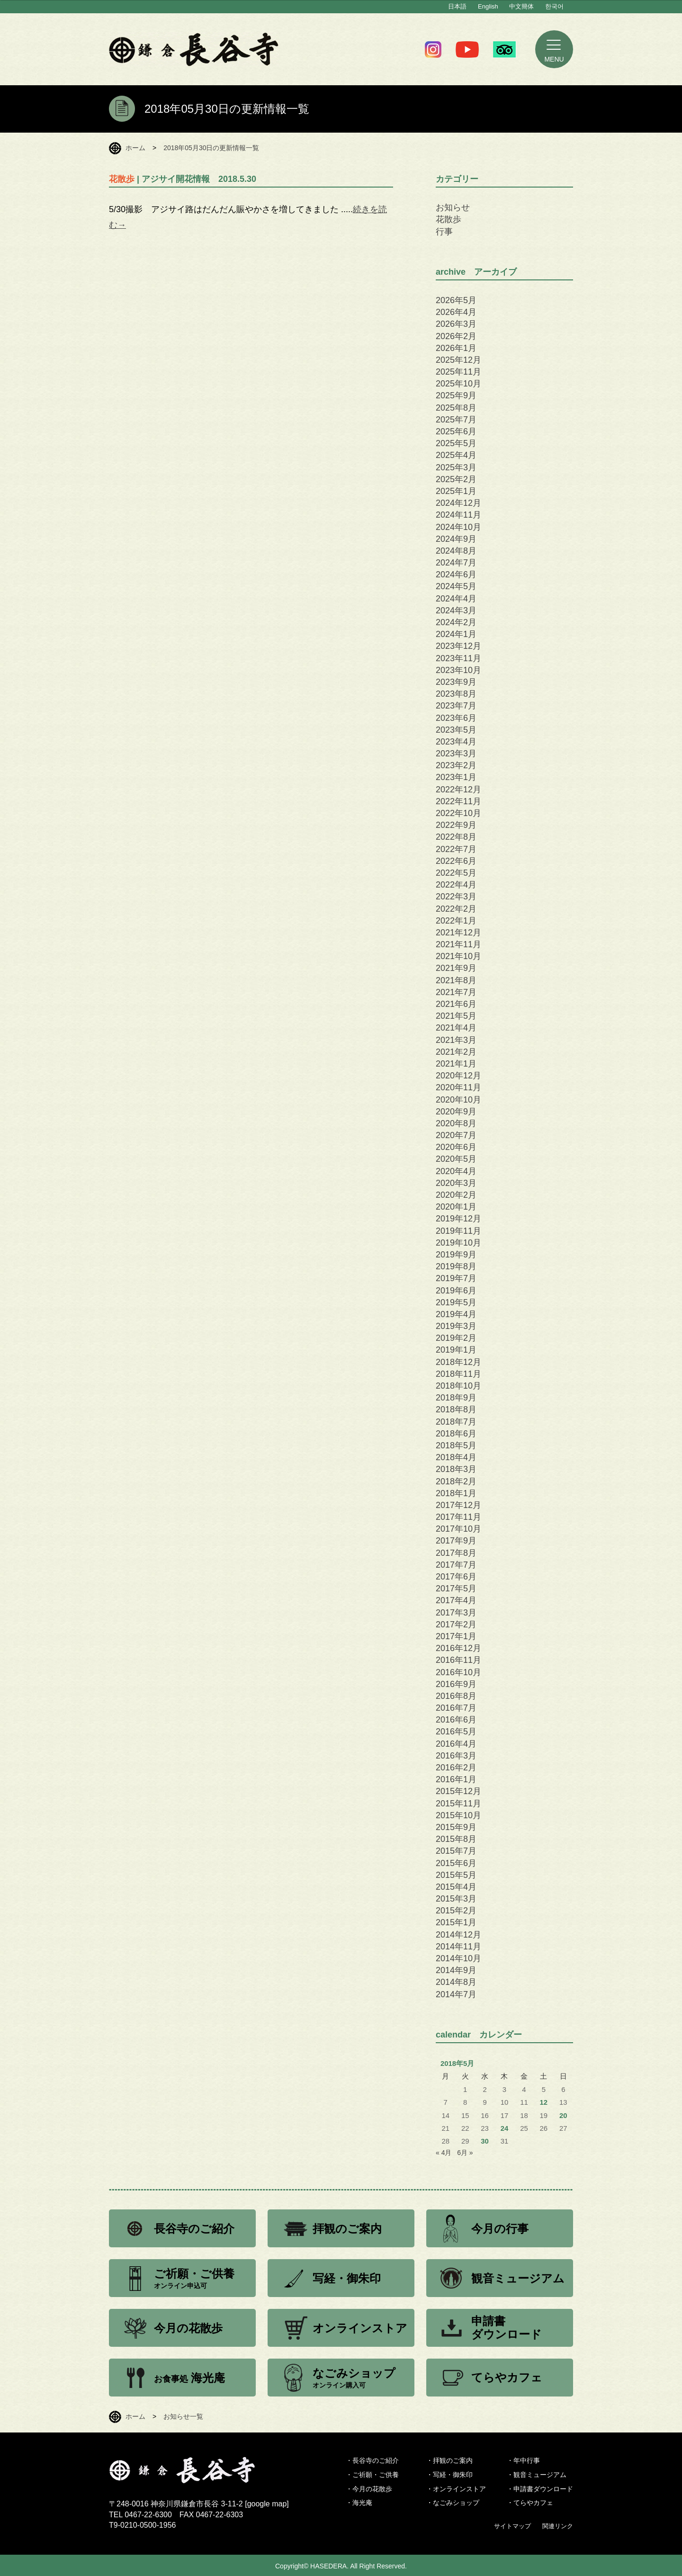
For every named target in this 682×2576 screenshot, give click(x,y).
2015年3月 (456, 1898)
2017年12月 (458, 1505)
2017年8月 (456, 1553)
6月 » (465, 2152)
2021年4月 (456, 1027)
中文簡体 (521, 6)
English (488, 6)
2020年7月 (456, 1135)
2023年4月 (456, 741)
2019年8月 (456, 1266)
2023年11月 (458, 658)
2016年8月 (456, 1696)
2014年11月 (458, 1946)
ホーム (135, 148)
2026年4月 (456, 312)
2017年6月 (456, 1576)
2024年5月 (456, 586)
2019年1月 (456, 1350)
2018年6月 (456, 1433)
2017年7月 (456, 1565)
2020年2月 (456, 1195)
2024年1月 (456, 634)
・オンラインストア (456, 2489)
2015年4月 (456, 1887)
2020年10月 (458, 1099)
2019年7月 (456, 1278)
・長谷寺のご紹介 (372, 2460)
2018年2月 (456, 1481)
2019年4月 (456, 1314)
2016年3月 (456, 1755)
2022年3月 (456, 896)
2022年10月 (458, 813)
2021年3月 (456, 1040)
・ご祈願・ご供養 (372, 2474)
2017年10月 (458, 1529)
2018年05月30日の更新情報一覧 (211, 148)
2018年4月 (456, 1457)
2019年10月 (458, 1243)
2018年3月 (456, 1469)
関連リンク (557, 2526)
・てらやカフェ (530, 2502)
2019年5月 (456, 1302)
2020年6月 (456, 1147)
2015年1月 (456, 1922)
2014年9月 (456, 1970)
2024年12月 (458, 503)
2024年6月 (456, 574)
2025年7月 (456, 419)
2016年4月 (456, 1744)
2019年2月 (456, 1338)
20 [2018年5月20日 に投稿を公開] (563, 2115)
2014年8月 (456, 1982)
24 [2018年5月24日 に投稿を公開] (505, 2128)
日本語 (457, 6)
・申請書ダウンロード (540, 2489)
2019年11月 (458, 1231)
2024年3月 (456, 610)
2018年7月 (456, 1422)
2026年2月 (456, 336)
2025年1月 (456, 491)
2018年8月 (456, 1409)
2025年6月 (456, 431)
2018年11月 (458, 1374)
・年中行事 (523, 2460)
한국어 (554, 6)
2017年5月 (456, 1588)
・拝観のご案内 (449, 2460)
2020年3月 (456, 1183)
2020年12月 (458, 1075)
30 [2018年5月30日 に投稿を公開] (485, 2141)
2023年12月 (458, 646)
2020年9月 (456, 1111)
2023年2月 (456, 765)
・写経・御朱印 (449, 2474)
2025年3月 (456, 467)
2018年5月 (456, 1445)
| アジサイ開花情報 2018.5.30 (182, 179)
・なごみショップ (452, 2502)
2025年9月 (456, 395)
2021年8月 (456, 980)
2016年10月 (458, 1672)
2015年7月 (456, 1851)
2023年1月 (456, 777)
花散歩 (448, 219)
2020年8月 (456, 1123)
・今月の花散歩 (369, 2489)
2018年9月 (456, 1397)
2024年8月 (456, 551)
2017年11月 (458, 1517)
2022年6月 (456, 861)
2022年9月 (456, 825)
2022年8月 (456, 837)
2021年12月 (458, 932)
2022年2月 (456, 909)
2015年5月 (456, 1875)
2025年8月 (456, 408)
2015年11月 (458, 1803)
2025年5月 (456, 443)
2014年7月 (456, 1994)
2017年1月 (456, 1636)
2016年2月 (456, 1767)
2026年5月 (456, 300)
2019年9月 (456, 1254)
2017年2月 (456, 1624)
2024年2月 (456, 622)
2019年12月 (458, 1218)
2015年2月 (456, 1910)
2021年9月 (456, 968)
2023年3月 (456, 753)
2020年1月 (456, 1207)
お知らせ (453, 207)
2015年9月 (456, 1827)
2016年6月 (456, 1719)
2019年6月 (456, 1290)
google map (267, 2504)
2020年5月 (456, 1159)
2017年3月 (456, 1612)
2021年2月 (456, 1052)
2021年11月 (458, 944)
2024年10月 (458, 527)
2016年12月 (458, 1648)
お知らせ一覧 (183, 2416)
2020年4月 (456, 1171)
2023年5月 (456, 730)
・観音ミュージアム (536, 2474)
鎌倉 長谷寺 (194, 49)
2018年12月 (458, 1362)
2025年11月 (458, 372)
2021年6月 (456, 1004)
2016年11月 (458, 1660)
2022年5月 (456, 873)
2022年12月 (458, 789)
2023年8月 (456, 694)
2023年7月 (456, 705)
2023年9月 (456, 682)
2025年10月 (458, 383)
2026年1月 (456, 348)
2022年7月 (456, 849)
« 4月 (443, 2152)
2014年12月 (458, 1934)
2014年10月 (458, 1958)
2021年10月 (458, 956)
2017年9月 (456, 1540)
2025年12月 (458, 360)
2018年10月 (458, 1386)
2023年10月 (458, 670)
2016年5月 (456, 1731)
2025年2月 (456, 479)
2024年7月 (456, 562)
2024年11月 (458, 515)
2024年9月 (456, 539)
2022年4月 (456, 884)
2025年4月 (456, 455)
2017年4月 (456, 1600)
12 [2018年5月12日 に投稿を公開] (544, 2102)
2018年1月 (456, 1493)
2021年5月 (456, 1016)
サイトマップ (512, 2526)
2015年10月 (458, 1815)
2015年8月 (456, 1839)
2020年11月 (458, 1087)
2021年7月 (456, 992)
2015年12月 (458, 1791)
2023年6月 (456, 718)
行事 (444, 231)
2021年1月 (456, 1063)
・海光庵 (359, 2502)
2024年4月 (456, 598)
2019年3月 (456, 1326)
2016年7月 (456, 1708)
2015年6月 (456, 1863)
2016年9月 (456, 1684)
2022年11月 (458, 801)
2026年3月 (456, 324)
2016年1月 (456, 1779)
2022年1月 (456, 920)
